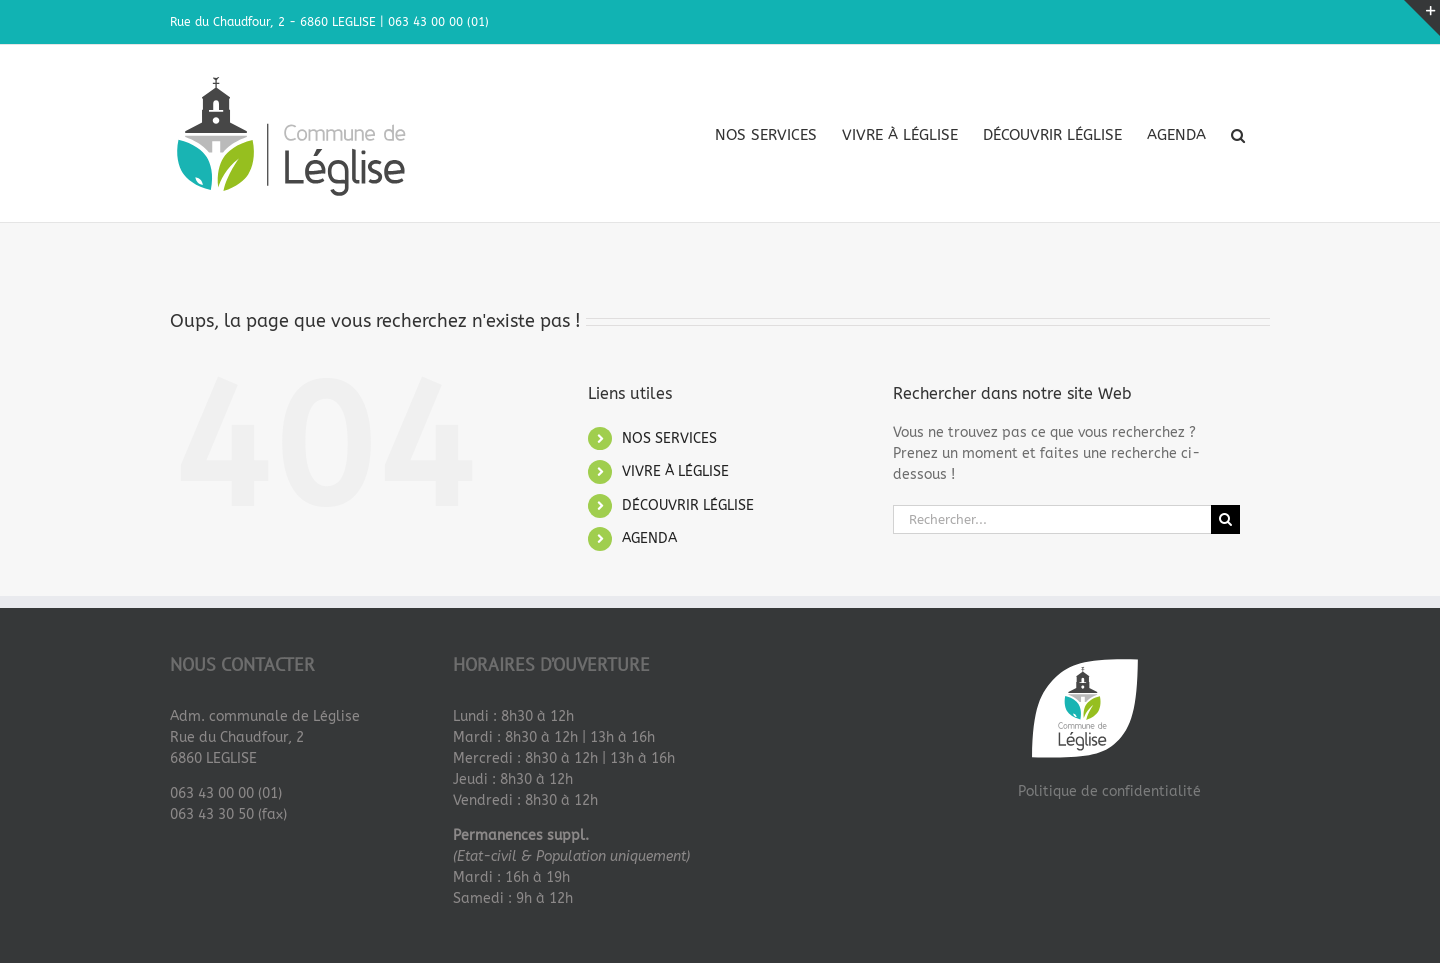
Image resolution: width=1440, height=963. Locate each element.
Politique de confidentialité (1109, 790)
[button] (1238, 135)
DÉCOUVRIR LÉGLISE (688, 504)
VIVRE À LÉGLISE (675, 470)
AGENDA (649, 538)
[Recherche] (1225, 518)
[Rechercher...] (1052, 518)
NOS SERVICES (669, 437)
